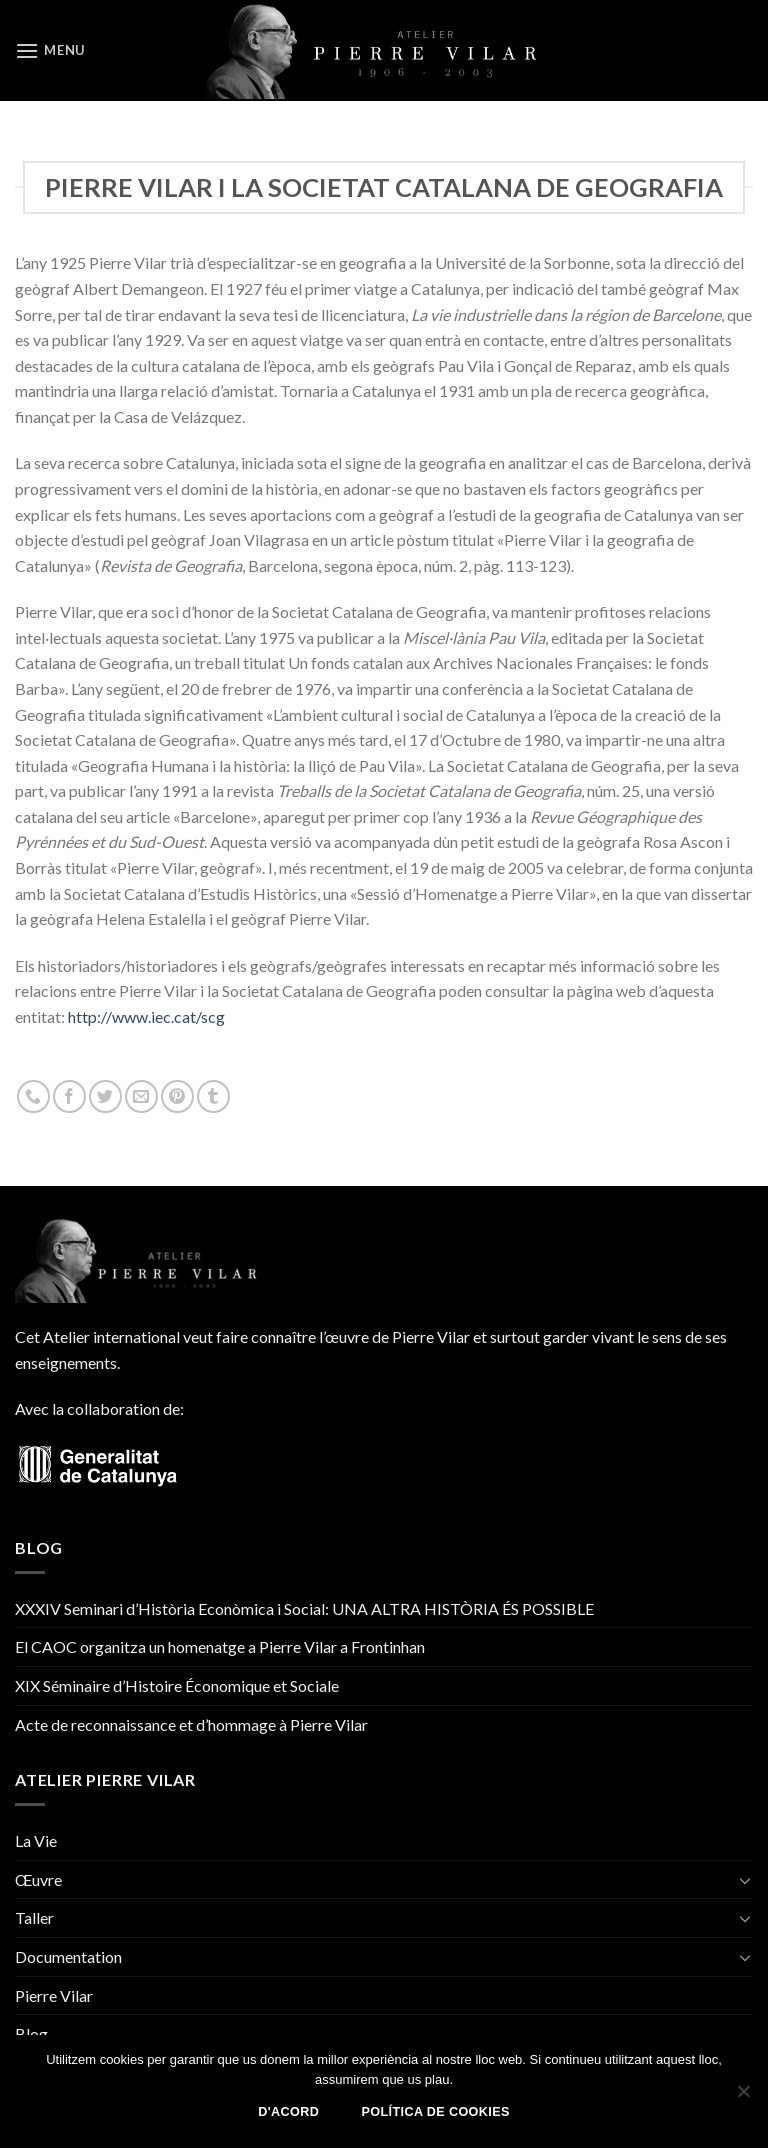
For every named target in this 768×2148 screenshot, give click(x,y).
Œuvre (38, 1879)
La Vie (36, 1840)
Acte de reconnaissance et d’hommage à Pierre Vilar (191, 1724)
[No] (743, 2097)
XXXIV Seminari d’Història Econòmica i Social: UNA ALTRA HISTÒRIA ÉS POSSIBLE (304, 1608)
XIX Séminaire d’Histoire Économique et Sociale (177, 1685)
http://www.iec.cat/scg (146, 1016)
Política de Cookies (436, 2112)
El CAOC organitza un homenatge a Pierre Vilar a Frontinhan (220, 1646)
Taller (34, 1917)
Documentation (68, 1956)
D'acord (288, 2112)
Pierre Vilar (54, 1995)
